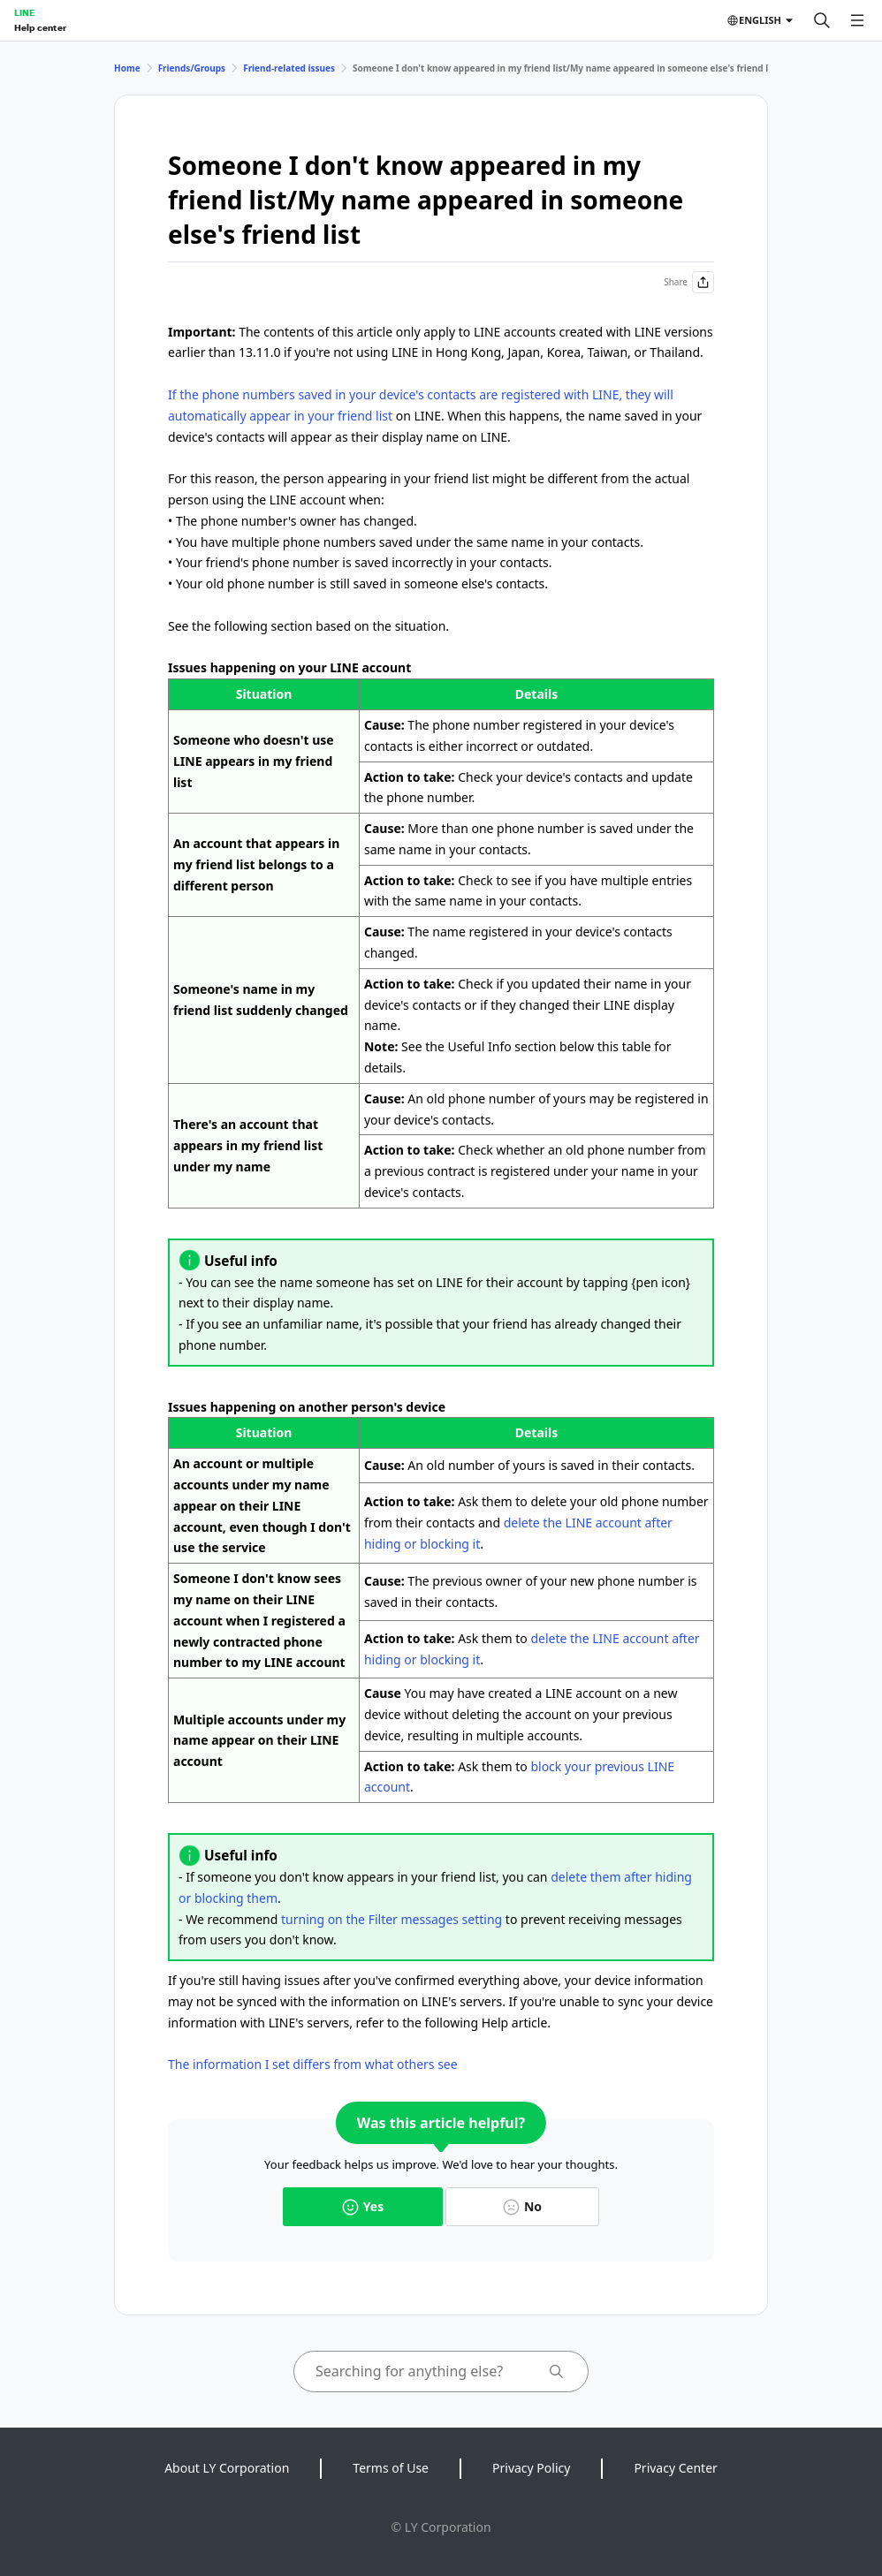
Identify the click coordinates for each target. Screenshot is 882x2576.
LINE (24, 12)
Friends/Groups (192, 68)
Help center (40, 27)
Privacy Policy (531, 2467)
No (522, 2206)
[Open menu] (857, 20)
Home (127, 68)
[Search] (822, 20)
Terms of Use (391, 2467)
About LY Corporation (226, 2467)
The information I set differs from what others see (313, 2064)
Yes (363, 2206)
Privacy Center (675, 2467)
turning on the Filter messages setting (391, 1919)
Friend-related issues (289, 68)
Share (689, 282)
